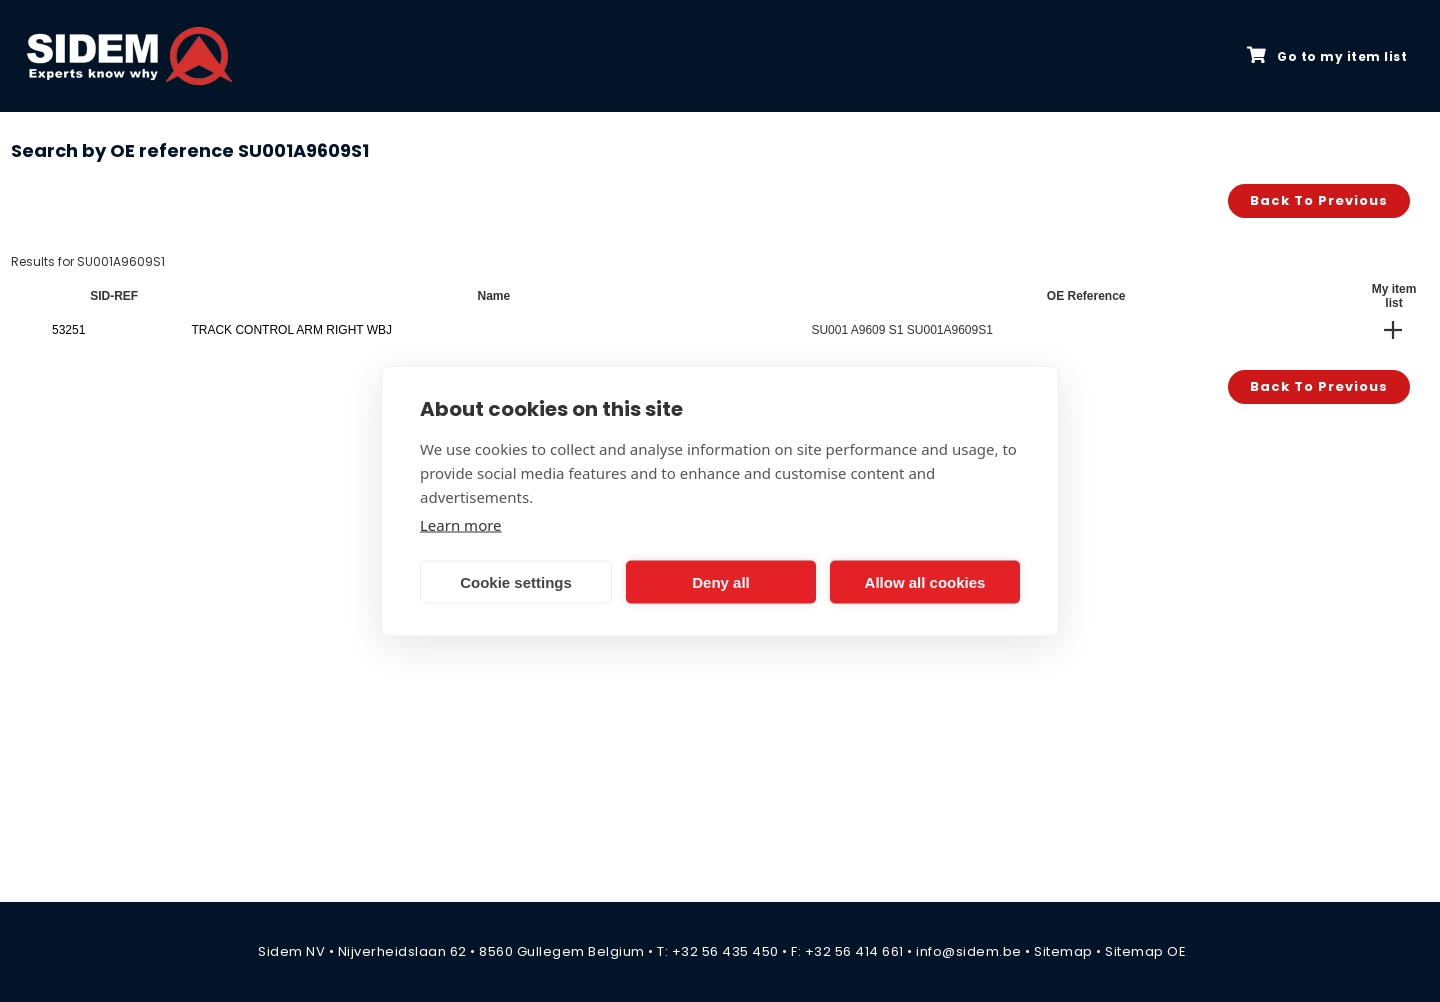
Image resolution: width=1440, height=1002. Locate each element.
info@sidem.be (969, 951)
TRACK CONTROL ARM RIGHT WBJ (291, 330)
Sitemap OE (1145, 951)
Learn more (461, 525)
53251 (68, 330)
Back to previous (1319, 200)
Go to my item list (1327, 56)
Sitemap (1063, 951)
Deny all (721, 581)
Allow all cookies (925, 581)
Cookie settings (516, 581)
